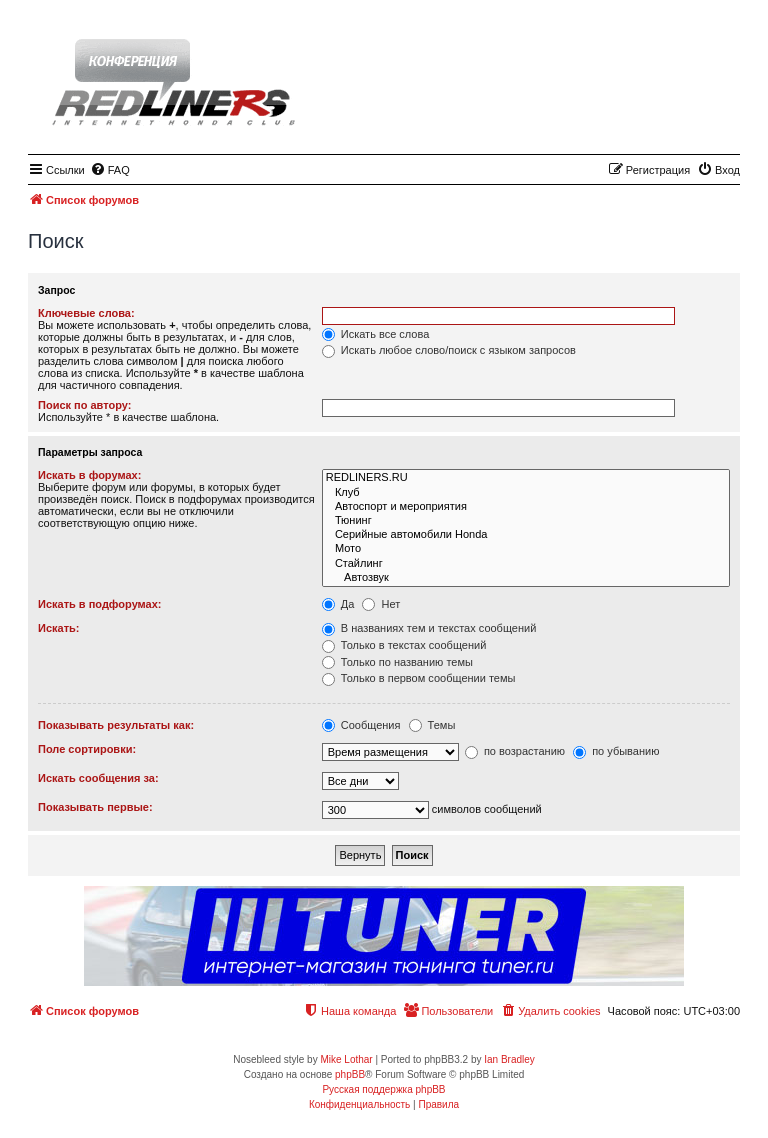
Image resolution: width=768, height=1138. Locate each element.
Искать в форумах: (89, 475)
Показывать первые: (95, 807)
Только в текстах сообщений (404, 645)
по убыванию (616, 751)
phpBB (350, 1074)
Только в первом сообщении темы (419, 678)
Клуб (526, 493)
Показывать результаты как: (116, 725)
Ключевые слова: (86, 313)
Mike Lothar (346, 1059)
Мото (526, 549)
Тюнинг (526, 521)
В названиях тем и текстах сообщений (429, 628)
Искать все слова (376, 334)
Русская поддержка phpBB (383, 1089)
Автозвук (526, 578)
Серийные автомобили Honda (526, 535)
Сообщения (361, 725)
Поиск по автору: (84, 405)
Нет (381, 604)
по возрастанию (515, 751)
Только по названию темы (397, 662)
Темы (432, 725)
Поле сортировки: (87, 749)
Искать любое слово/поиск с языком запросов (449, 350)
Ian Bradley (509, 1059)
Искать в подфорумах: (100, 604)
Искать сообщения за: (98, 778)
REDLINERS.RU (526, 478)
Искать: (58, 628)
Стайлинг (526, 564)
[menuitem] (110, 170)
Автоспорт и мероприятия (526, 507)
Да (338, 604)
